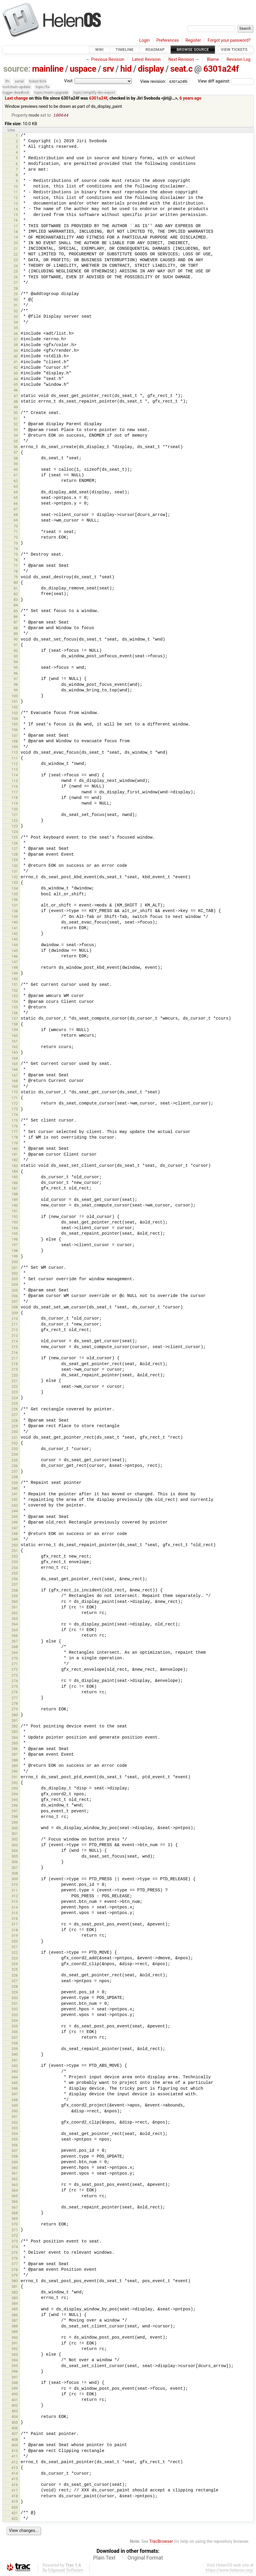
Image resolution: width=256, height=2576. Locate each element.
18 (16, 232)
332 (14, 2009)
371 (14, 2230)
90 (16, 640)
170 (14, 1092)
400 (14, 2394)
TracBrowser (161, 2542)
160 (14, 1036)
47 (16, 396)
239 (14, 1483)
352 (14, 2123)
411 (14, 2457)
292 (14, 1783)
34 (16, 323)
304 (14, 1851)
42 (16, 368)
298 (14, 1817)
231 (14, 1438)
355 (14, 2140)
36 (16, 334)
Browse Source (193, 49)
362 (14, 2179)
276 (14, 1692)
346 (14, 2089)
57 (16, 453)
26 (16, 277)
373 (14, 2242)
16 (16, 221)
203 (14, 1279)
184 (14, 1172)
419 (14, 2502)
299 (14, 1823)
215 (14, 1347)
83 (16, 600)
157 (14, 1019)
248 (14, 1534)
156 (14, 1013)
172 (14, 1104)
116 (14, 787)
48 (16, 402)
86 (16, 617)
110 (14, 753)
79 (16, 577)
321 (14, 1947)
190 (14, 1206)
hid (126, 69)
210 (14, 1319)
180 (14, 1149)
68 (16, 515)
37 (16, 340)
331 (14, 2004)
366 (14, 2202)
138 (14, 911)
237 (14, 1472)
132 (14, 877)
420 (14, 2508)
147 (14, 962)
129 (14, 860)
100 (14, 696)
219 (14, 1370)
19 (16, 238)
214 (14, 1342)
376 (14, 2259)
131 (14, 872)
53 (16, 430)
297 (14, 1811)
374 (14, 2247)
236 (14, 1466)
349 (14, 2106)
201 (14, 1268)
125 (14, 838)
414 (14, 2474)
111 (14, 759)
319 (14, 1936)
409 (14, 2445)
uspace (83, 69)
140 (14, 923)
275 (14, 1687)
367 (14, 2208)
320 (14, 1942)
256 (14, 1579)
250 (14, 1545)
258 (14, 1591)
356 (14, 2145)
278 (14, 1704)
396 (14, 2372)
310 (14, 1885)
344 (14, 2078)
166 (14, 1070)
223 (14, 1392)
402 (14, 2406)
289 (14, 1766)
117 (14, 792)
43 (16, 374)
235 (14, 1461)
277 (14, 1698)
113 (14, 770)
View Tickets (234, 49)
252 (14, 1557)
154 (14, 1002)
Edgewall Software (65, 2570)
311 (14, 1891)
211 (14, 1325)
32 (16, 311)
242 (14, 1500)
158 (14, 1025)
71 (16, 532)
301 (14, 1834)
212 (14, 1330)
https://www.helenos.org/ (230, 2570)
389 (14, 2332)
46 (16, 390)
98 (16, 685)
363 (14, 2185)
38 (16, 345)
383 (14, 2298)
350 (14, 2111)
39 (16, 351)
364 (14, 2191)
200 (14, 1262)
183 (14, 1166)
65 (16, 498)
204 (14, 1285)
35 (16, 328)
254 (14, 1568)
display (151, 69)
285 (14, 1744)
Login (144, 40)
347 (14, 2094)
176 (14, 1126)
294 (14, 1794)
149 (14, 974)
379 (14, 2276)
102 (14, 707)
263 (14, 1619)
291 (14, 1777)
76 (16, 560)
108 (14, 742)
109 (14, 747)
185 (14, 1177)
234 (14, 1455)
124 (14, 832)
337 (14, 2038)
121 (14, 815)
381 (14, 2287)
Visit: (68, 80)
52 (16, 425)
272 (14, 1670)
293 (14, 1789)
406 (14, 2428)
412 (14, 2463)
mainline (47, 69)
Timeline (125, 49)
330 (14, 1998)
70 (16, 526)
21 (16, 249)
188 (14, 1194)
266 (14, 1636)
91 (16, 645)
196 (14, 1240)
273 (14, 1676)
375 (14, 2253)
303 (14, 1845)
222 (14, 1387)
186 (14, 1183)
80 (16, 583)
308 (14, 1874)
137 (14, 906)
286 (14, 1749)
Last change (16, 98)
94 (16, 662)
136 (14, 900)
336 (14, 2032)
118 (14, 798)
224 (14, 1398)
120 (14, 809)
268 (14, 1647)
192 (14, 1217)
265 (14, 1630)
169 (14, 1087)
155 (14, 1007)
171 (14, 1098)
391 (14, 2344)
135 (14, 894)
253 (14, 1562)
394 (14, 2361)
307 (14, 1868)
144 (14, 945)
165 (14, 1064)
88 (16, 628)
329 (14, 1993)
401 (14, 2400)
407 (14, 2434)
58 (16, 459)
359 (14, 2163)
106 (14, 730)
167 (14, 1076)
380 (14, 2281)
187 (14, 1189)
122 (14, 821)
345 (14, 2083)
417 (14, 2491)
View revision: (153, 81)
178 (14, 1138)
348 (14, 2100)
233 (14, 1449)
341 (14, 2061)
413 (14, 2468)
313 (14, 1902)
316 (14, 1919)
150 (14, 979)
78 (16, 572)
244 (14, 1511)
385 (14, 2309)
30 (16, 300)
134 (14, 889)
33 (16, 317)
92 (16, 651)
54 (16, 436)
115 (14, 781)
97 (16, 679)
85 (16, 611)
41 (16, 362)
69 (16, 521)
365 (14, 2196)
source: (17, 69)
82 (16, 594)
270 (14, 1659)
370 (14, 2225)
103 (14, 713)
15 (16, 215)
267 (14, 1642)
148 (14, 968)
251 (14, 1551)
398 (14, 2383)
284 (14, 1738)
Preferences (167, 40)
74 (16, 549)
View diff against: (226, 81)
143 (14, 940)
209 (14, 1313)
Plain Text (104, 2558)
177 (14, 1132)
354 (14, 2134)
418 (14, 2496)
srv (108, 69)
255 (14, 1574)
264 (14, 1625)
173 (14, 1109)
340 (14, 2055)
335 (14, 2026)
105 (14, 725)
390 (14, 2338)
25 (16, 272)
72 (16, 538)
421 (14, 2513)
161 (14, 1042)
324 (14, 1964)
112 (14, 764)
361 (14, 2174)
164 (14, 1059)
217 (14, 1359)
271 (14, 1664)
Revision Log (239, 59)
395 (14, 2366)
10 (16, 187)
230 (14, 1432)
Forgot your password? (229, 40)
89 (16, 634)
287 (14, 1755)
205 (14, 1291)
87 (16, 623)
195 (14, 1234)
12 (16, 198)
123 (14, 826)
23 (16, 260)
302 (14, 1840)
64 (16, 492)
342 (14, 2066)
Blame (213, 59)
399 (14, 2389)
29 (16, 294)
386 (14, 2315)
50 (16, 413)
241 (14, 1494)
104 (14, 719)
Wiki (99, 49)
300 (14, 1828)
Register (193, 40)
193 (14, 1223)
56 (16, 447)
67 (16, 509)
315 (14, 1913)
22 (16, 255)
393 (14, 2355)
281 (14, 1721)
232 (14, 1444)
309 (14, 1879)
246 (14, 1523)
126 (14, 844)
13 (16, 204)
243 (14, 1506)
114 (14, 775)
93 (16, 657)
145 (14, 951)
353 (14, 2128)
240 (14, 1489)
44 (16, 379)
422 (14, 2519)
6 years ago (190, 98)
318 (14, 1930)
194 (14, 1228)
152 (14, 991)
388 (14, 2326)
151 (14, 985)
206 (14, 1296)
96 (16, 674)
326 (14, 1976)
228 (14, 1421)
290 (14, 1772)
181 (14, 1155)
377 (14, 2264)
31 (16, 306)
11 (16, 192)
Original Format (145, 2558)
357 (14, 2151)
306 (14, 1862)
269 (14, 1653)
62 (16, 481)
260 (14, 1602)
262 (14, 1613)
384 (14, 2304)
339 (14, 2049)
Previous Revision (107, 59)
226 (14, 1409)
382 (14, 2293)
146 (14, 957)
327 (14, 1981)
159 (14, 1030)
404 (14, 2417)
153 (14, 996)
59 (16, 464)
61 (16, 475)
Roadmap (155, 49)
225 (14, 1404)
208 (14, 1307)
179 (14, 1144)
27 (16, 283)
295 (14, 1800)
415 (14, 2479)
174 (14, 1115)
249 (14, 1540)
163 (14, 1053)
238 (14, 1477)
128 (14, 855)
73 (16, 544)
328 (14, 1987)
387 (14, 2321)
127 (14, 849)
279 (14, 1709)
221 (14, 1381)
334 (14, 2021)
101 (14, 702)
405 (14, 2423)
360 (14, 2168)
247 (14, 1528)
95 (16, 668)
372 (14, 2236)
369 (14, 2219)
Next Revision (181, 59)
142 (14, 934)
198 (14, 1251)
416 (14, 2485)
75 (16, 555)
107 (14, 736)
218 (14, 1364)
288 (14, 1761)
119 (14, 804)
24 (16, 266)
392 (14, 2349)
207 (14, 1302)
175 (14, 1121)
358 (14, 2157)
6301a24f (221, 69)
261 (14, 1607)
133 (14, 883)
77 (16, 566)
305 (14, 1857)
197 (14, 1245)
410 (14, 2451)
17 (16, 226)
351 (14, 2117)
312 (14, 1896)
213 (14, 1336)
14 (16, 209)
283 (14, 1732)
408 (14, 2440)
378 (14, 2270)
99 (16, 690)
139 (14, 917)
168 (14, 1081)
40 (16, 357)
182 (14, 1160)
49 (16, 407)
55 (16, 442)
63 (16, 487)
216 (14, 1353)
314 (14, 1908)
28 (16, 289)
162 (14, 1047)
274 (14, 1681)
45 (16, 385)
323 (14, 1959)
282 (14, 1726)
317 (14, 1925)
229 (14, 1426)
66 (16, 504)
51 (16, 419)
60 (16, 470)
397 (14, 2378)
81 (16, 589)
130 (14, 866)
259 (14, 1596)
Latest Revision (146, 59)
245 (14, 1517)
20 (16, 243)
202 (14, 1274)
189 (14, 1200)
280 (14, 1715)
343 (14, 2072)
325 (14, 1970)
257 (14, 1585)
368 (14, 2213)
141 (14, 928)
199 (14, 1257)
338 (14, 2044)
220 (14, 1376)
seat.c (181, 69)
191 (14, 1211)
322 (14, 1953)
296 (14, 1806)
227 (14, 1415)
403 (14, 2411)
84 (16, 606)
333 (14, 2015)
